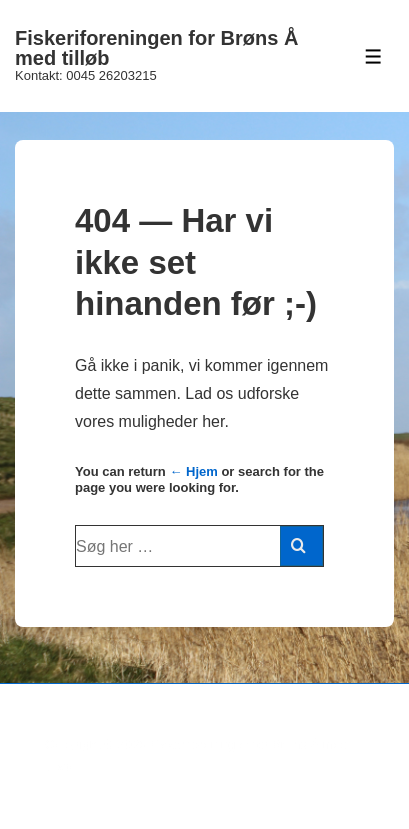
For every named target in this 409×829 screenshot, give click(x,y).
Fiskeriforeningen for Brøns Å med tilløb (156, 48)
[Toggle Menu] (373, 56)
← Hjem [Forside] (193, 471)
